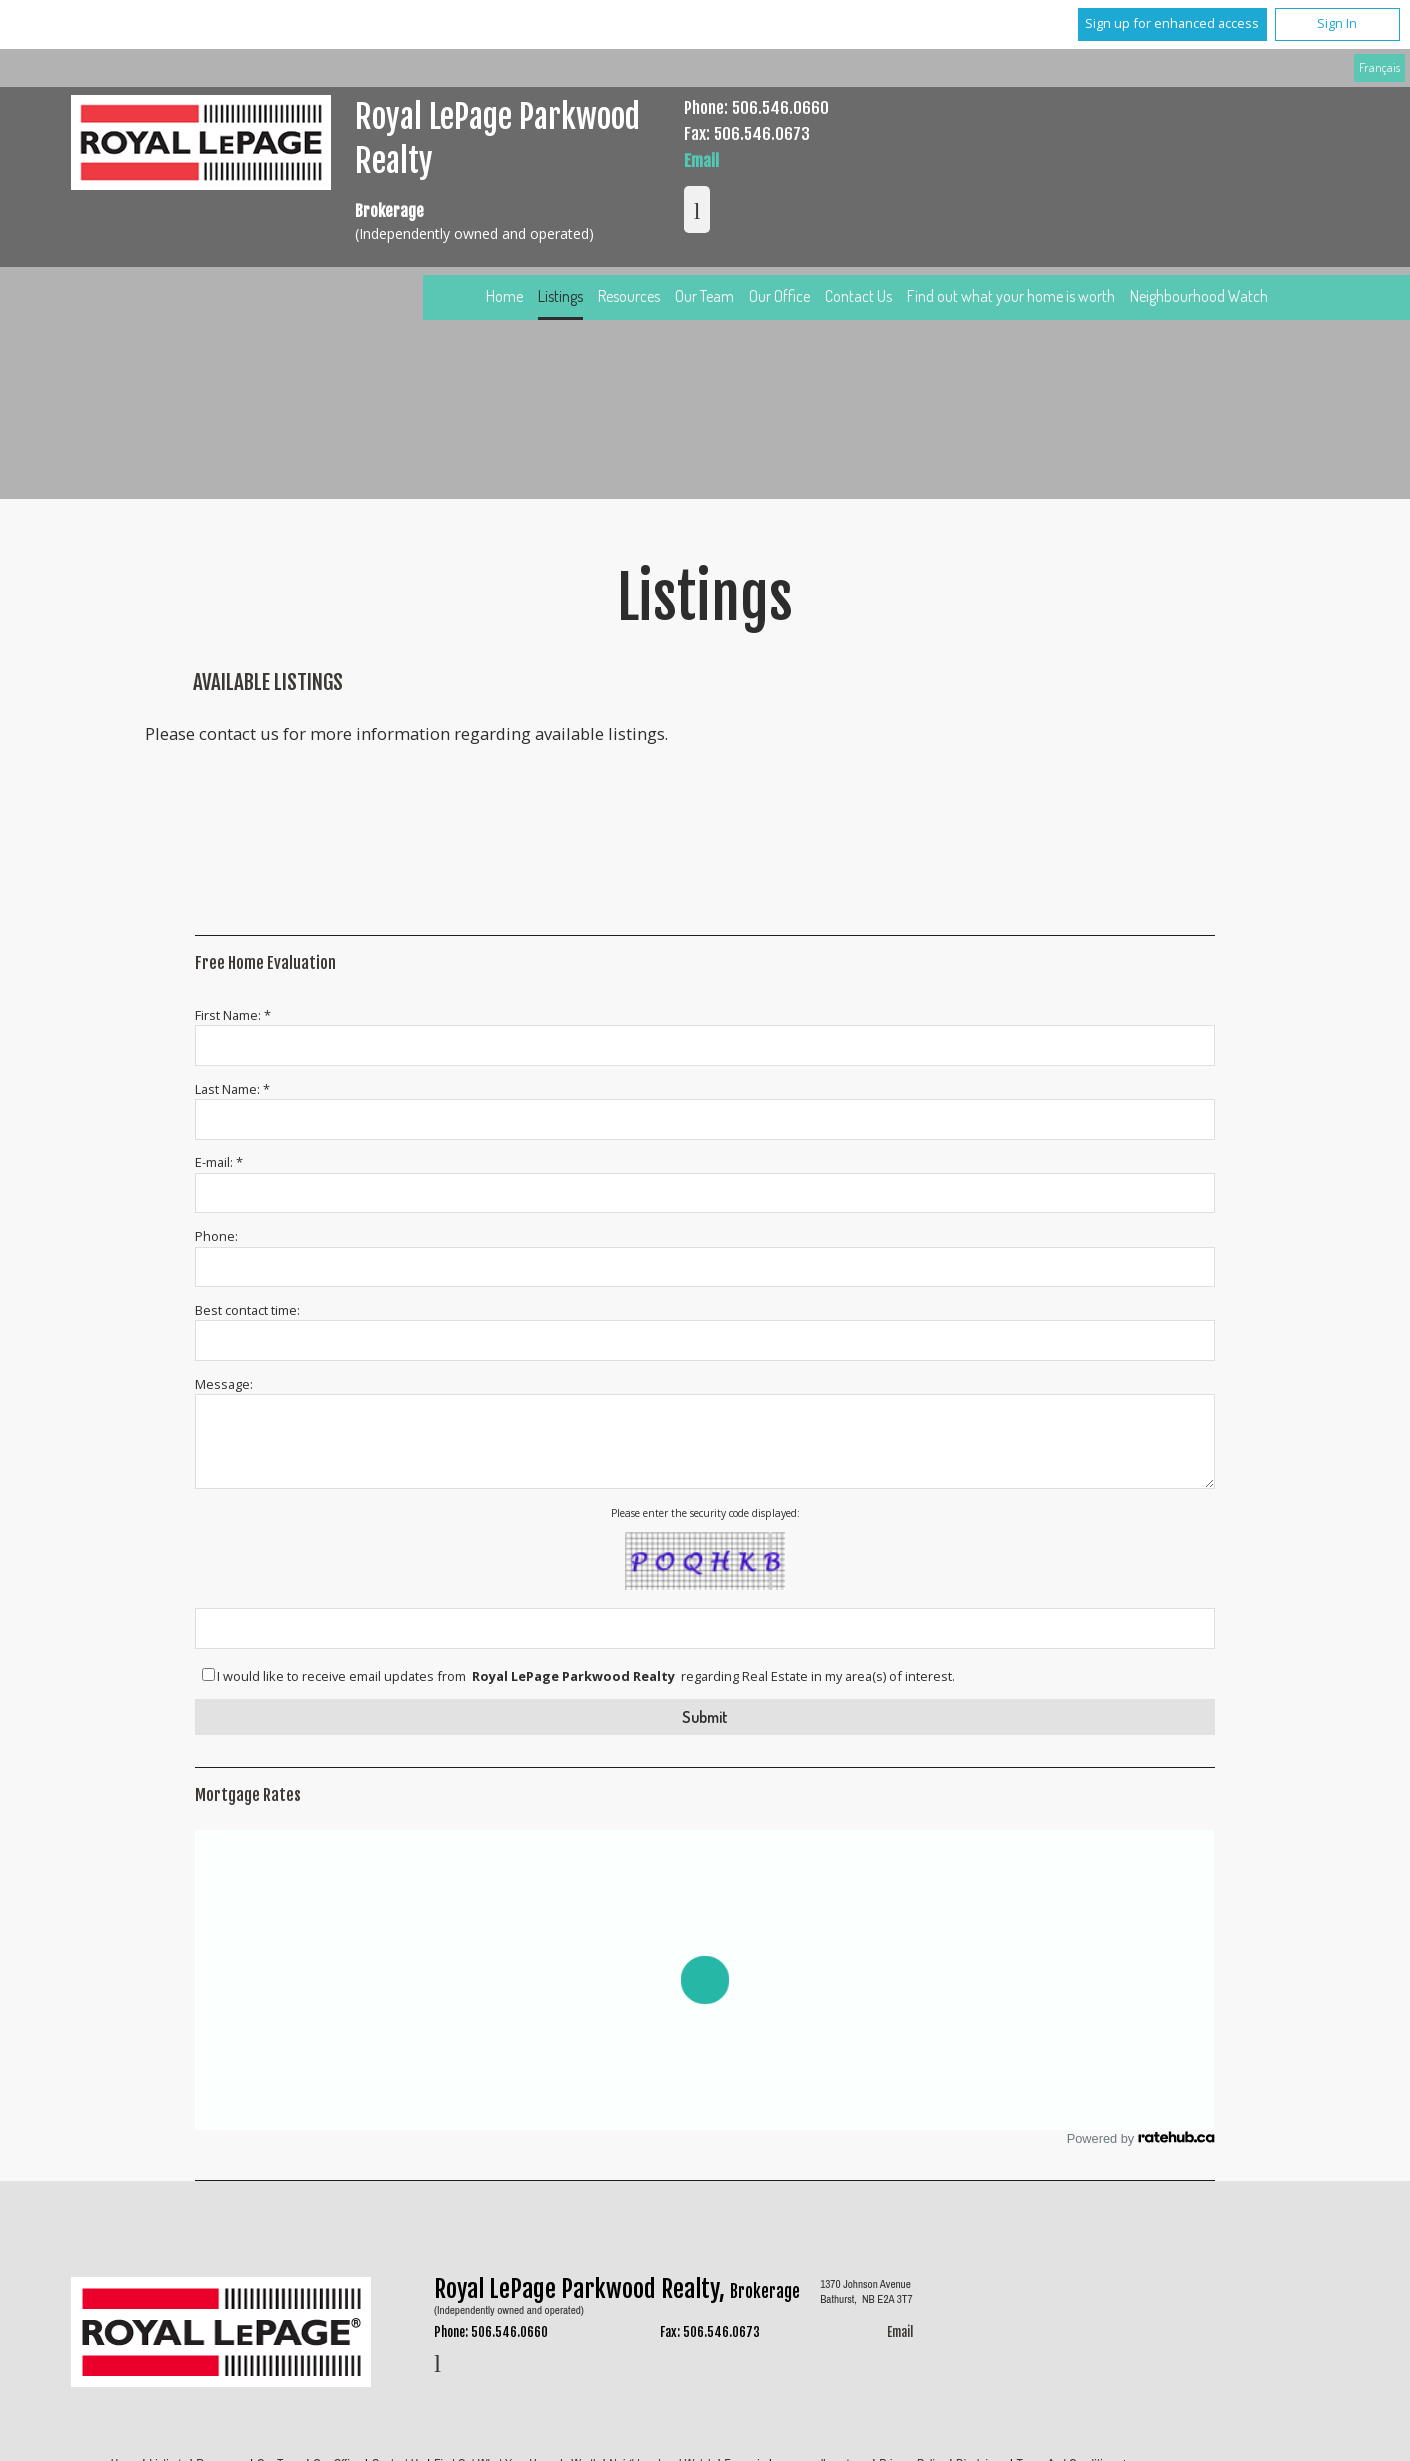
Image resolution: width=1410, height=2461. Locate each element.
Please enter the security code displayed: (705, 1513)
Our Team (704, 296)
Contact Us (858, 296)
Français (1379, 67)
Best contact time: (247, 1310)
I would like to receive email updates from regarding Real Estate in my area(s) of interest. (586, 1676)
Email (701, 160)
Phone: (216, 1236)
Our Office (779, 296)
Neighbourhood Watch (1199, 296)
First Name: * (233, 1015)
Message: (224, 1384)
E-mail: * (219, 1162)
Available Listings (268, 682)
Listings (560, 296)
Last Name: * (232, 1089)
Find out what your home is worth (1011, 296)
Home (504, 296)
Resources (629, 296)
